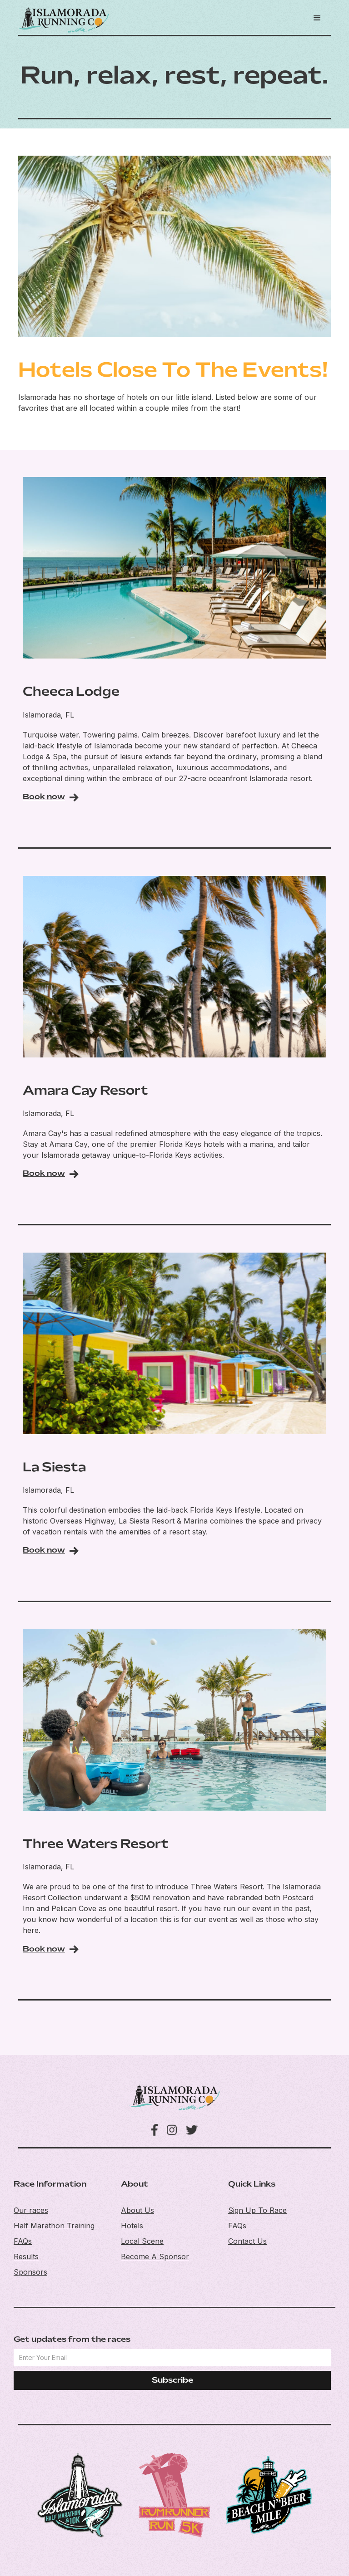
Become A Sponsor (155, 2256)
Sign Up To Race (257, 2210)
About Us (137, 2210)
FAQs (23, 2241)
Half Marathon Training (54, 2225)
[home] (63, 20)
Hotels (132, 2225)
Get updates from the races (72, 2339)
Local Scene (142, 2241)
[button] (317, 18)
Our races (31, 2210)
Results (26, 2256)
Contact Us (247, 2241)
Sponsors (30, 2271)
